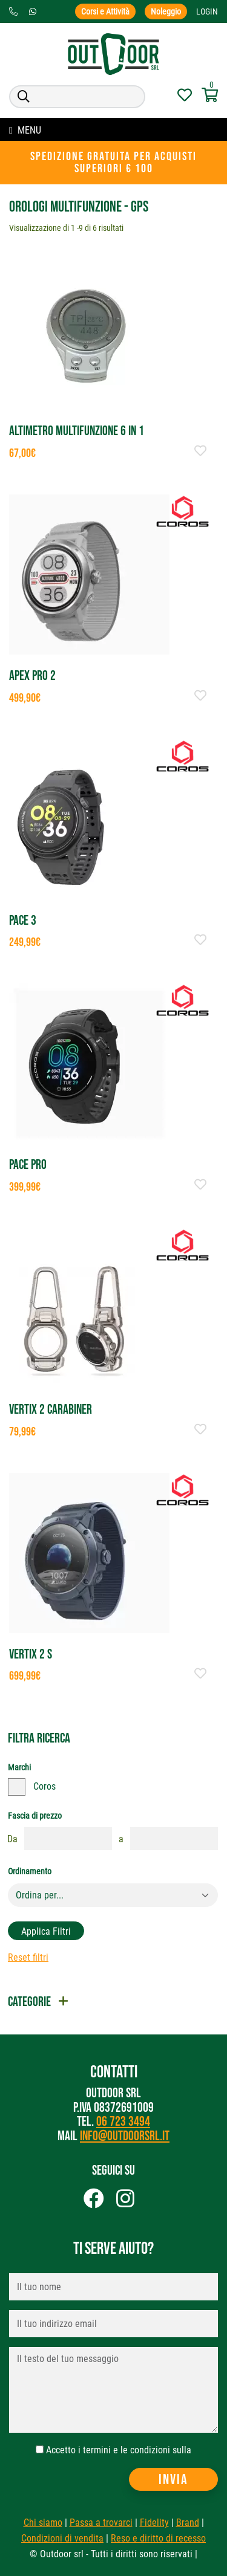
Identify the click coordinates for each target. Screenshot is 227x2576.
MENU (25, 130)
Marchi (19, 1767)
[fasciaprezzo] (68, 1838)
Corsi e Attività (105, 11)
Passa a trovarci (101, 2522)
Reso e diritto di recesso (158, 2538)
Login (207, 11)
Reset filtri (28, 1957)
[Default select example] (113, 1895)
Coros (44, 1786)
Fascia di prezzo (35, 1815)
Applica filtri (46, 1931)
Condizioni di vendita (62, 2538)
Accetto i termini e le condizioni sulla (118, 2450)
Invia (173, 2479)
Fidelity (154, 2522)
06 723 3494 (123, 2121)
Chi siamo (43, 2522)
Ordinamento (29, 1871)
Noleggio (166, 11)
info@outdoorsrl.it (124, 2136)
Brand (187, 2522)
